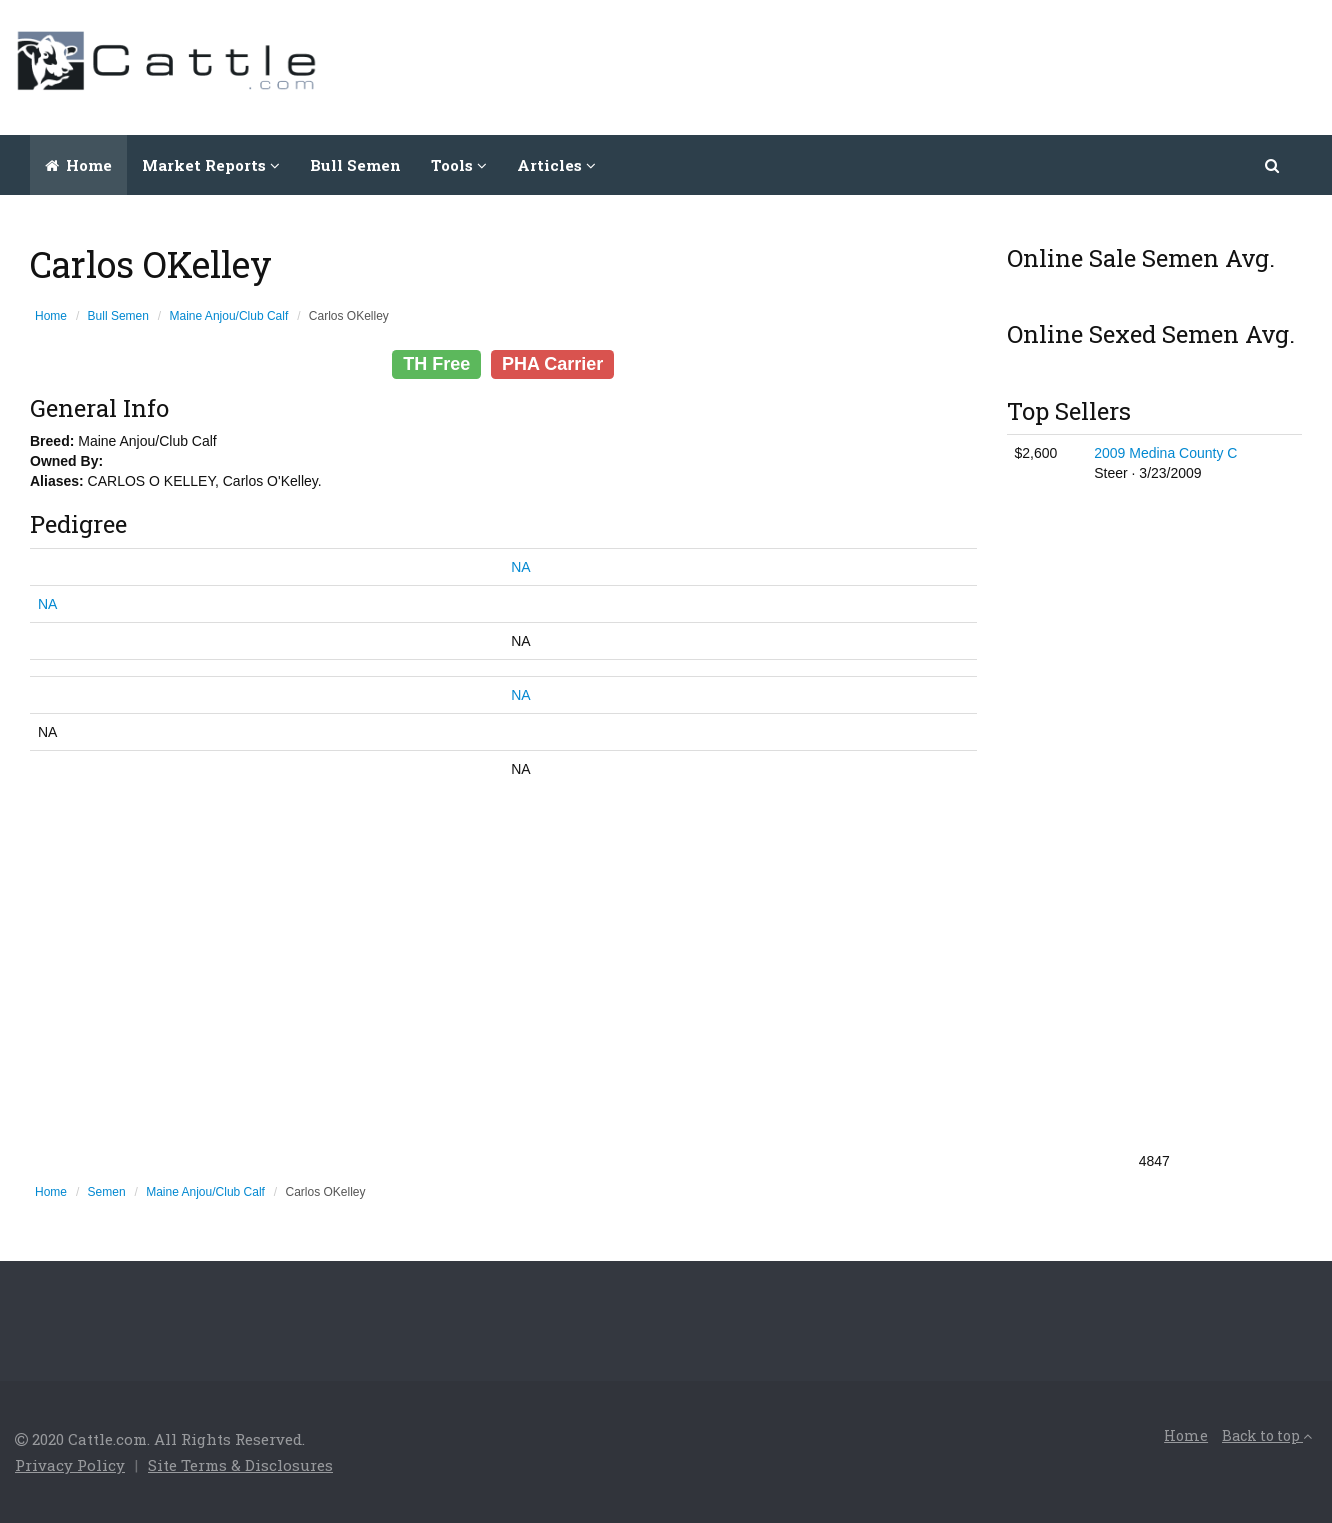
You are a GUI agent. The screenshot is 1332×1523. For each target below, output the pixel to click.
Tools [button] (459, 165)
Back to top (1267, 1435)
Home (78, 165)
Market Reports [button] (211, 165)
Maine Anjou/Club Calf (229, 316)
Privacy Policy (70, 1465)
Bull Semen (355, 165)
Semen (107, 1192)
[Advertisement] (953, 65)
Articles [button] (556, 165)
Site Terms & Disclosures (240, 1465)
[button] (1273, 165)
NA (520, 567)
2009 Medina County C (1165, 453)
